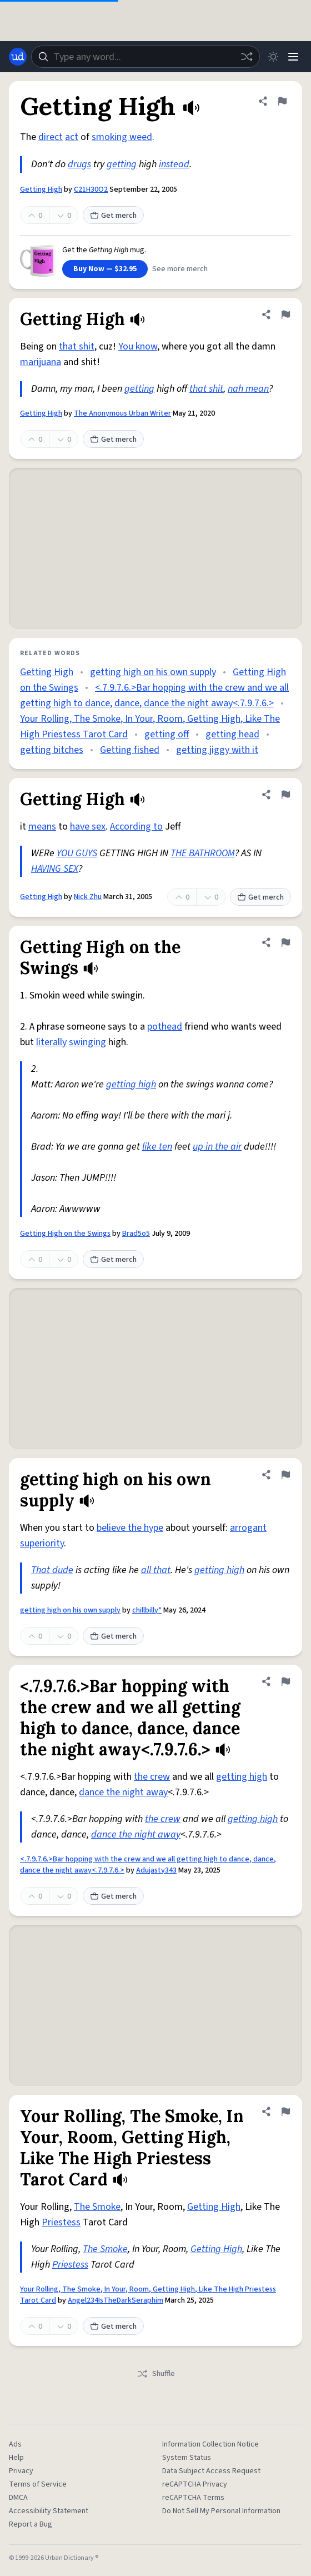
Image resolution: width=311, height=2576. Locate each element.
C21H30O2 (91, 189)
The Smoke (97, 2207)
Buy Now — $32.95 (105, 268)
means (42, 826)
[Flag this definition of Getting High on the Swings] (285, 942)
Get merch (113, 215)
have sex (88, 826)
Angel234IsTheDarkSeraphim (115, 2300)
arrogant (248, 1528)
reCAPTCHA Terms (193, 2497)
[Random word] (246, 56)
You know (137, 346)
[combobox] (145, 57)
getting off (166, 734)
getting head (232, 734)
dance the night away (123, 1792)
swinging (87, 1042)
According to (136, 826)
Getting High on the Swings (65, 1233)
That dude (52, 1570)
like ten (157, 1147)
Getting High (41, 189)
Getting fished (129, 750)
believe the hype (130, 1528)
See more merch (180, 268)
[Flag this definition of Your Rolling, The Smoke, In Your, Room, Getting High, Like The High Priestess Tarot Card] (285, 2111)
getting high (131, 1084)
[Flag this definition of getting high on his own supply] (285, 1475)
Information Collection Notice (210, 2444)
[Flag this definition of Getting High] (282, 101)
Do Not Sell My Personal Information (221, 2511)
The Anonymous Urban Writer (122, 413)
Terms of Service (38, 2484)
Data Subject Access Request (211, 2471)
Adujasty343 (156, 1870)
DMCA (18, 2497)
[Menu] (293, 57)
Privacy (21, 2471)
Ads (15, 2444)
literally (51, 1042)
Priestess (61, 2222)
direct (50, 137)
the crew (152, 1777)
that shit (76, 346)
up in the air (217, 1147)
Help (16, 2457)
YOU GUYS (77, 853)
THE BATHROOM (202, 853)
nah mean (248, 389)
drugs (79, 164)
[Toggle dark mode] (273, 57)
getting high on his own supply (153, 672)
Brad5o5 (136, 1233)
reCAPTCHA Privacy (194, 2484)
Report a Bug (30, 2524)
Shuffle (156, 2373)
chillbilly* (147, 1610)
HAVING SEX (54, 869)
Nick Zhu (88, 896)
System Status (186, 2457)
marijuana (40, 362)
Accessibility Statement (48, 2511)
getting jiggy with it (217, 750)
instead (174, 164)
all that (155, 1570)
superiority (42, 1543)
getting (122, 164)
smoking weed (122, 137)
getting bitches (51, 750)
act (71, 137)
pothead (164, 1027)
